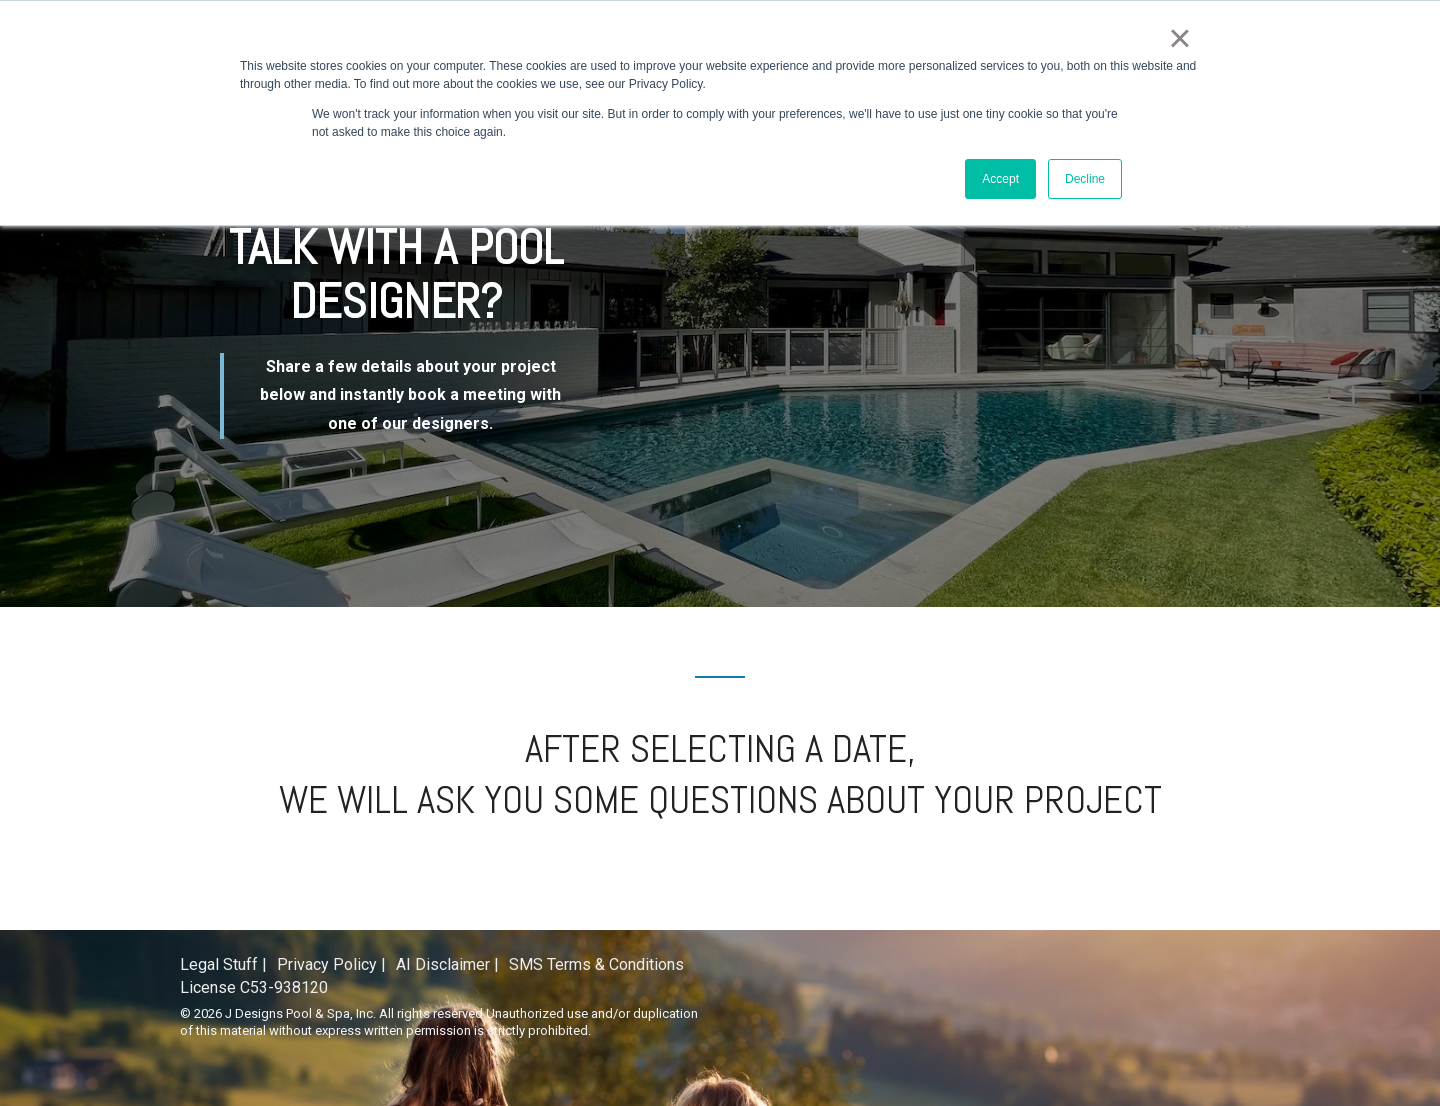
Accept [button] (1000, 179)
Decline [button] (1085, 179)
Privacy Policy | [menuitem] (331, 964)
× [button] (1179, 38)
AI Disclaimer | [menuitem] (447, 964)
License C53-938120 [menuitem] (254, 987)
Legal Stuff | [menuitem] (223, 964)
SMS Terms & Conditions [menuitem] (596, 964)
